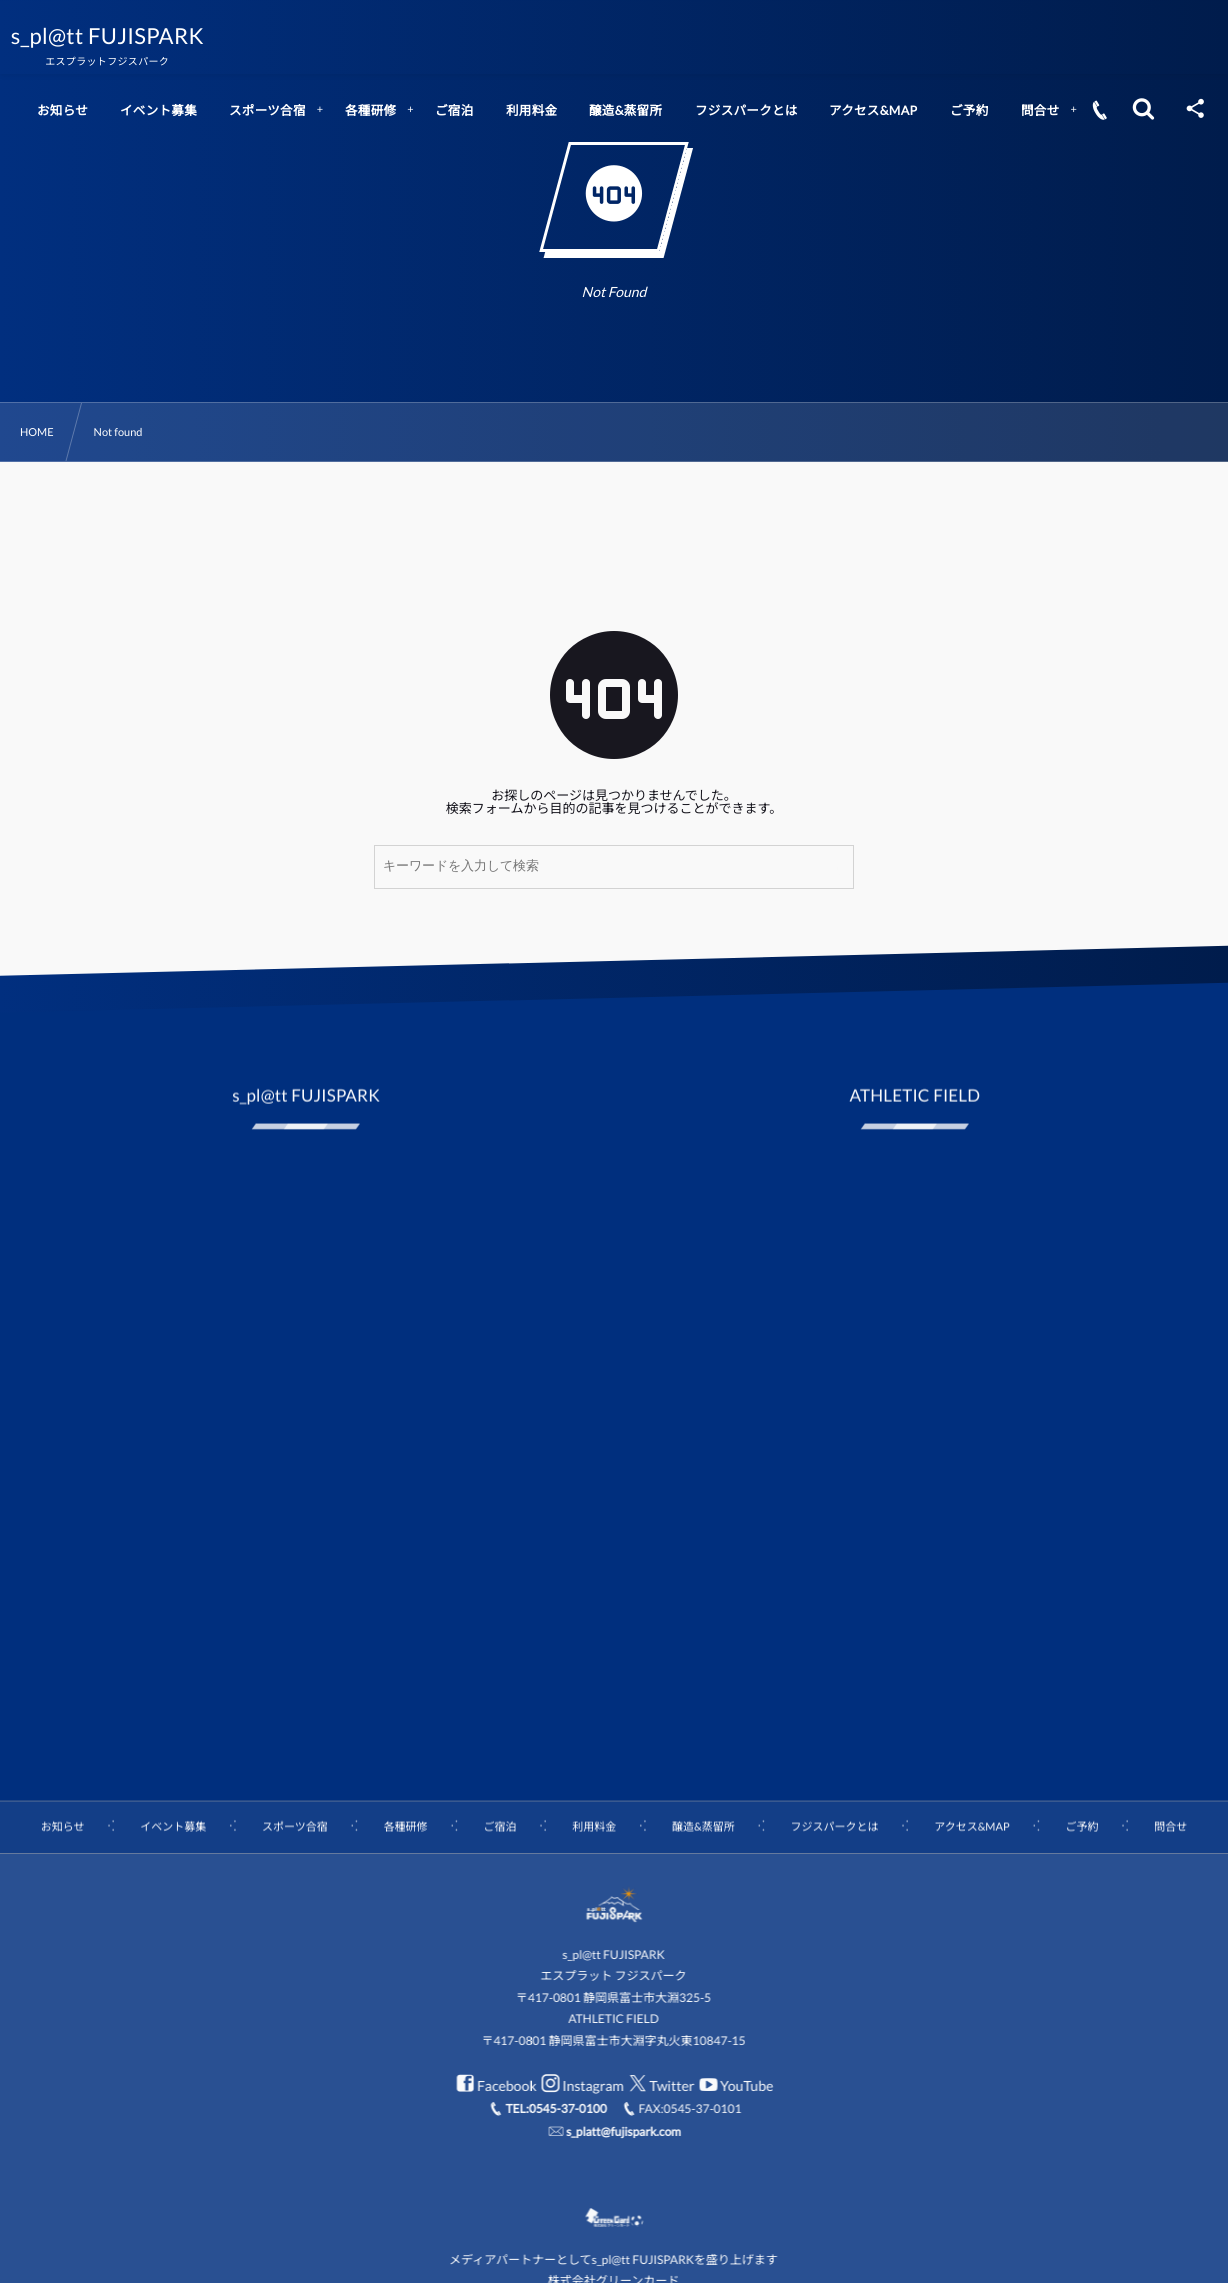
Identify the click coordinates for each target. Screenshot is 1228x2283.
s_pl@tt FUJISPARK (121, 36)
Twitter (659, 2085)
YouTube (733, 2085)
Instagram (580, 2085)
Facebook (494, 2085)
